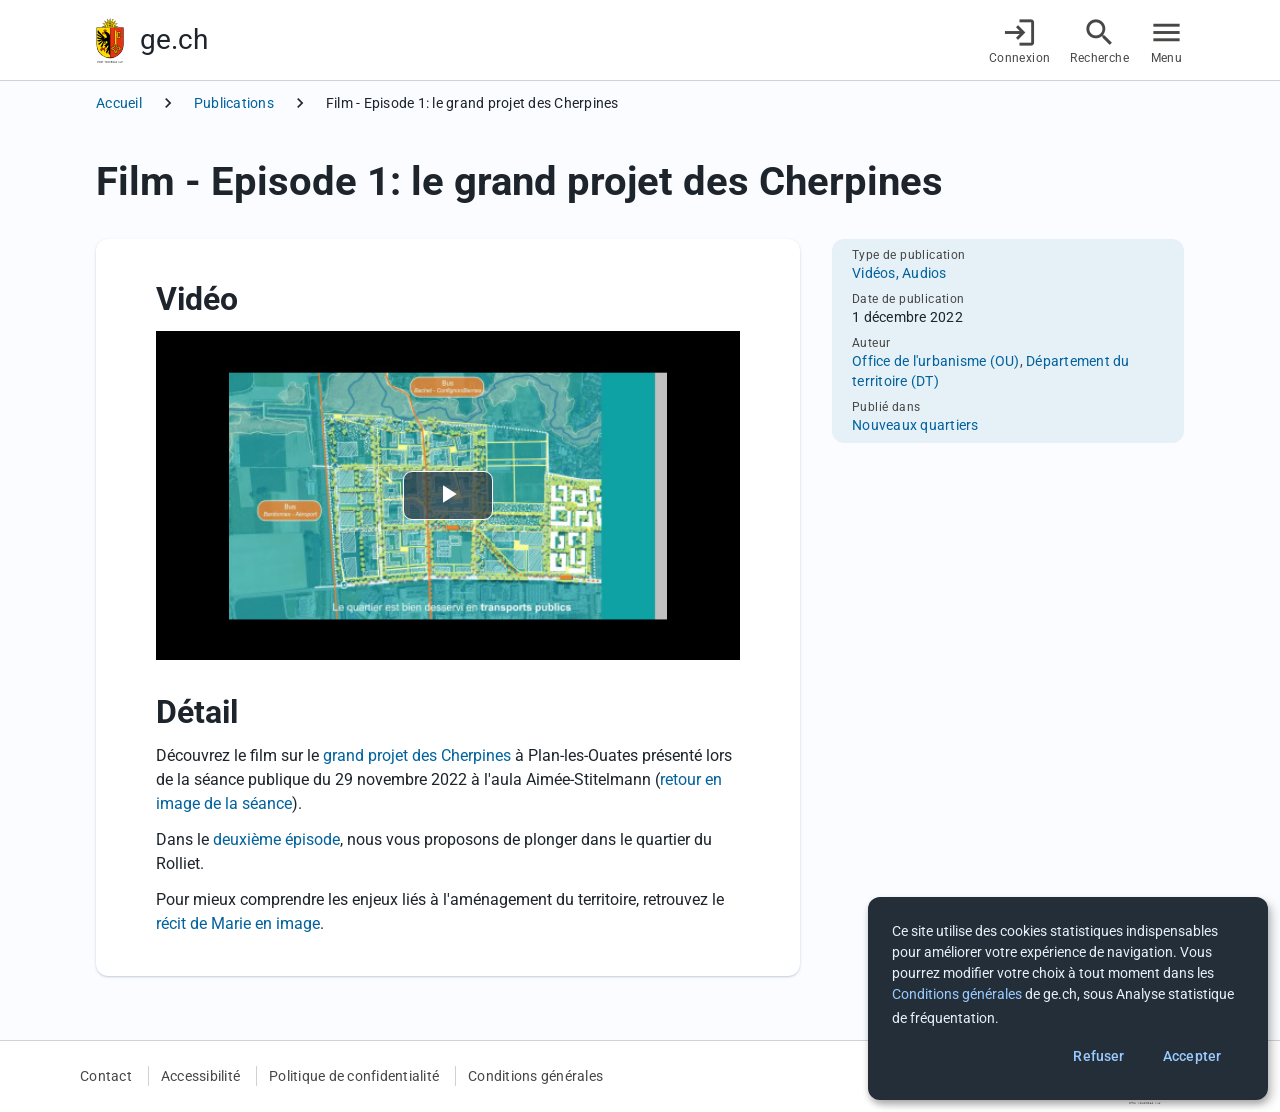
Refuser (1098, 1056)
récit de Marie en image (238, 923)
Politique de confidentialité (354, 1076)
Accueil (119, 103)
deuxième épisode (276, 839)
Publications (234, 103)
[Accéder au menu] (1166, 40)
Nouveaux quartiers (915, 425)
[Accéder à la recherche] (1099, 40)
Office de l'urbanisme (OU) (936, 361)
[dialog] (1068, 998)
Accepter (1192, 1056)
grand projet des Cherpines (417, 755)
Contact (106, 1076)
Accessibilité (200, 1076)
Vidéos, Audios (899, 273)
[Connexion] (1020, 40)
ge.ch (174, 39)
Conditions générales (535, 1076)
